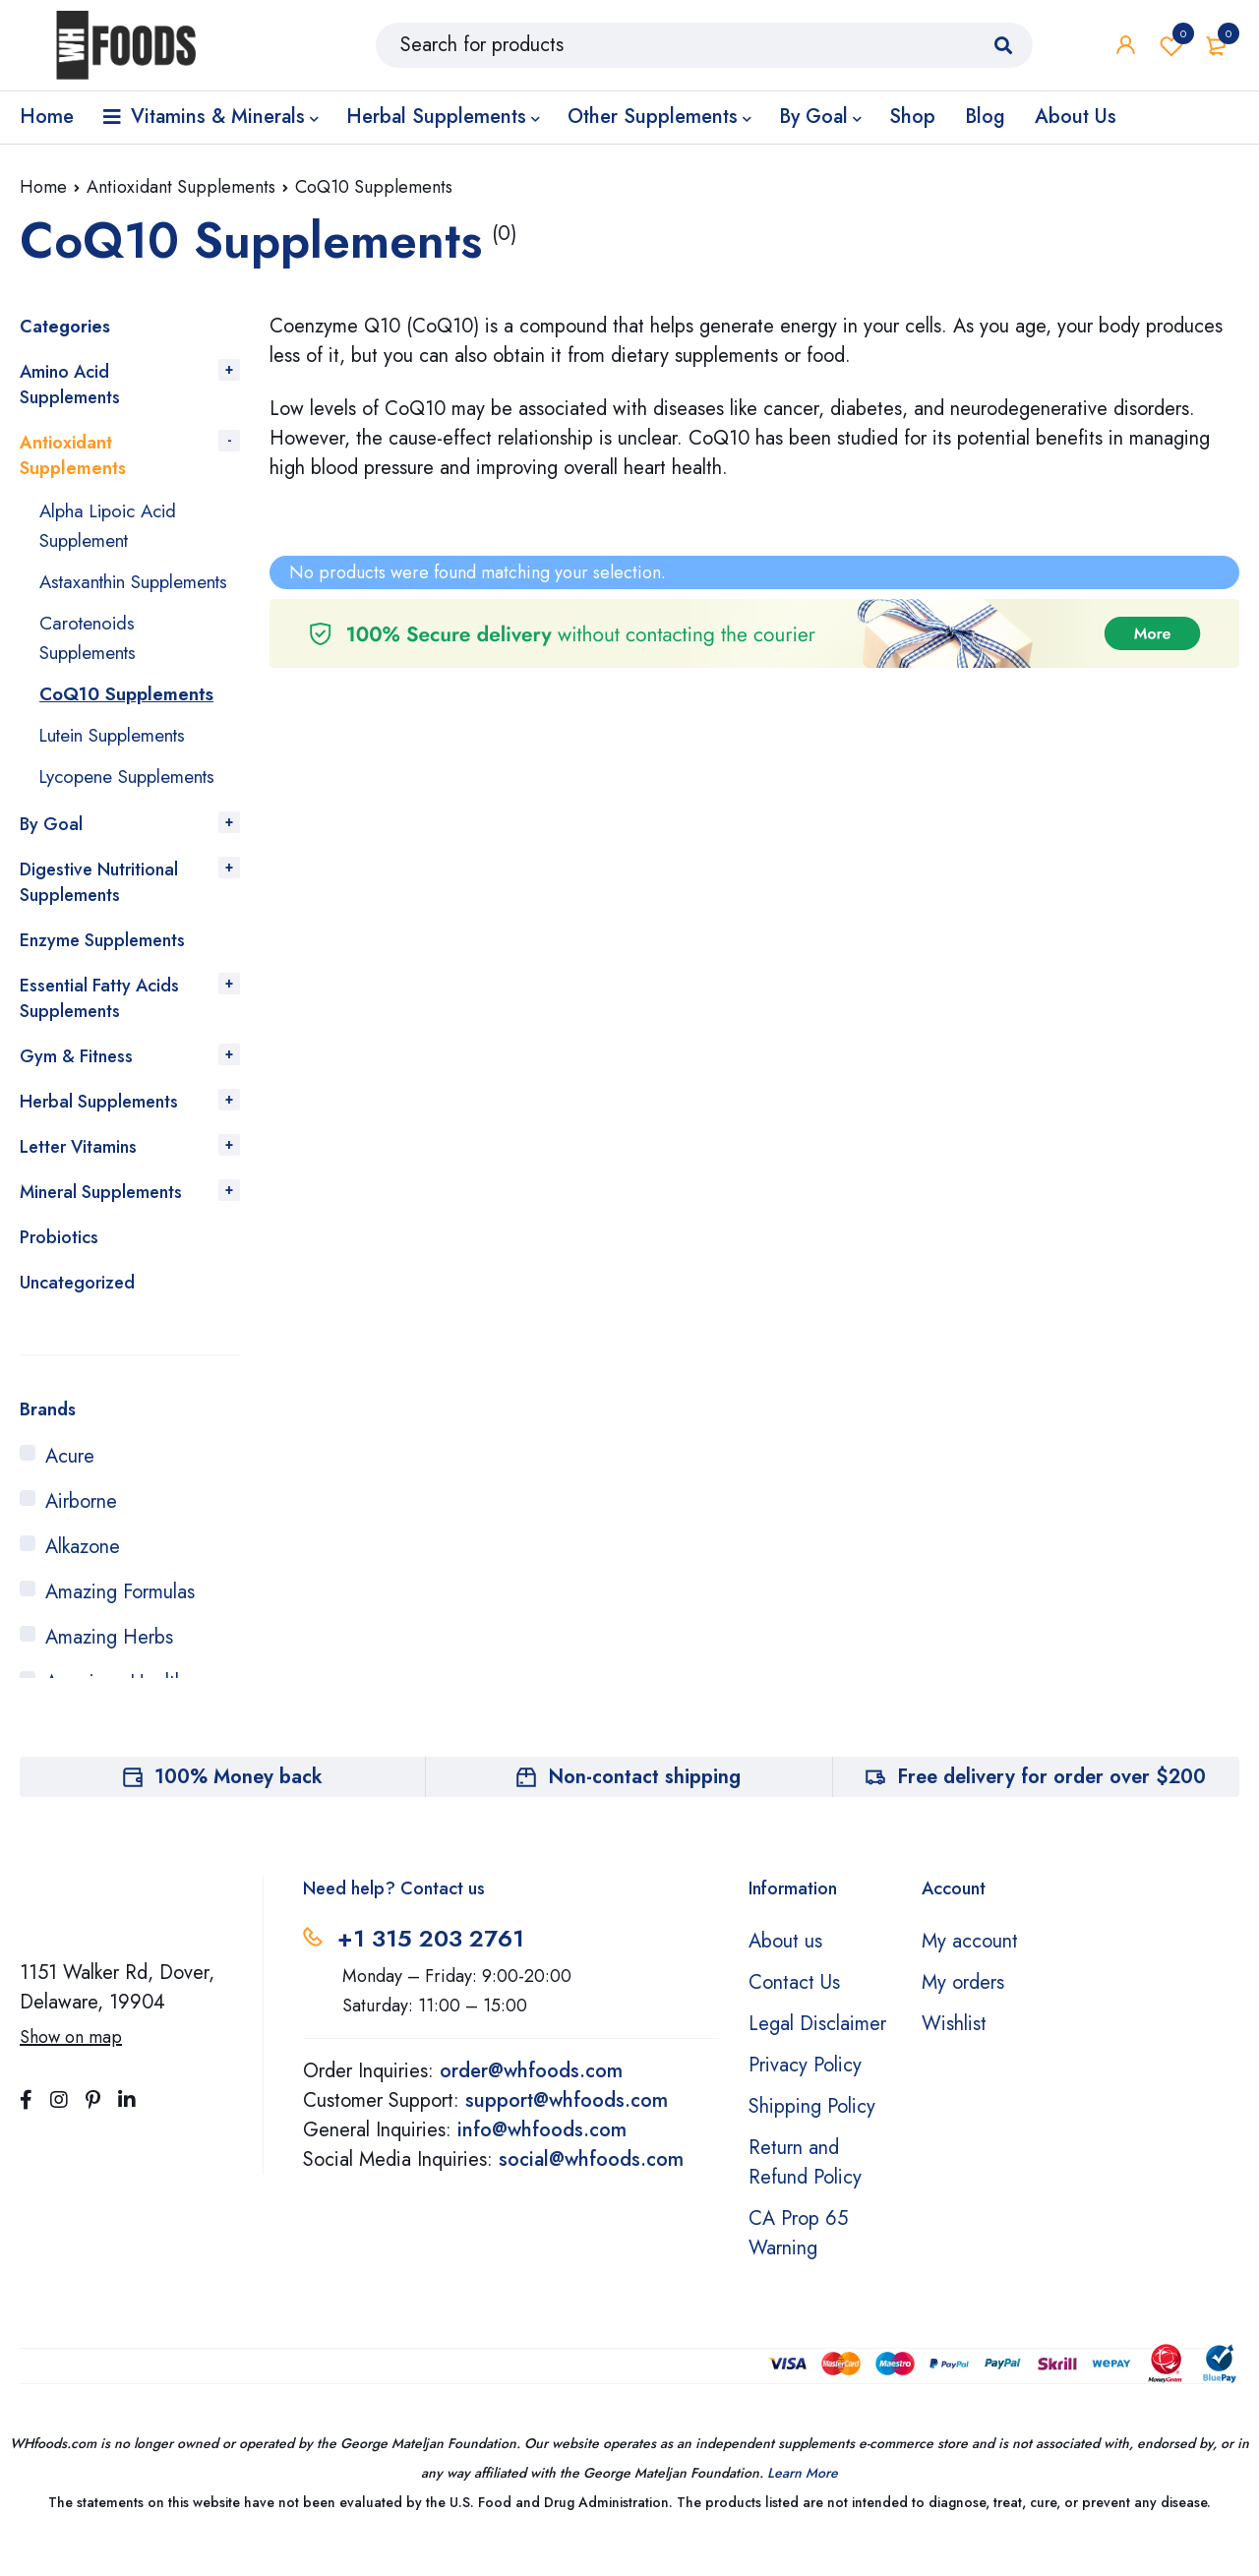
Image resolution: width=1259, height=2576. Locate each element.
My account (970, 1970)
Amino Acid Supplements (70, 384)
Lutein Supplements (121, 764)
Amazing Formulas (120, 1621)
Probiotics (59, 1267)
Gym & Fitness (76, 1086)
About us (785, 1970)
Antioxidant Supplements (181, 187)
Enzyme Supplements (102, 970)
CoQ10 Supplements (132, 723)
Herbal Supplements (99, 1131)
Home (43, 187)
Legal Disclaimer (817, 2053)
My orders (963, 2012)
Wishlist (1171, 49)
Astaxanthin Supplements (92, 597)
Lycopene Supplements (135, 806)
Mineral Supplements (101, 1221)
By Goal (51, 854)
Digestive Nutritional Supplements (99, 911)
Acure (69, 1485)
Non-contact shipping (644, 1806)
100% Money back (238, 1806)
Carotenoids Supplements (92, 667)
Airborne (81, 1531)
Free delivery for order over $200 (1051, 1806)
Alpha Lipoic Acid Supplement (113, 526)
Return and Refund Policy (805, 2192)
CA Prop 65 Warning (798, 2263)
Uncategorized (77, 1312)
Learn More (802, 2502)
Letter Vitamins (78, 1176)
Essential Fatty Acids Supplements (99, 1027)
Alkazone (82, 1576)
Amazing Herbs (109, 1666)
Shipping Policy (812, 2136)
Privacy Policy (805, 2094)
